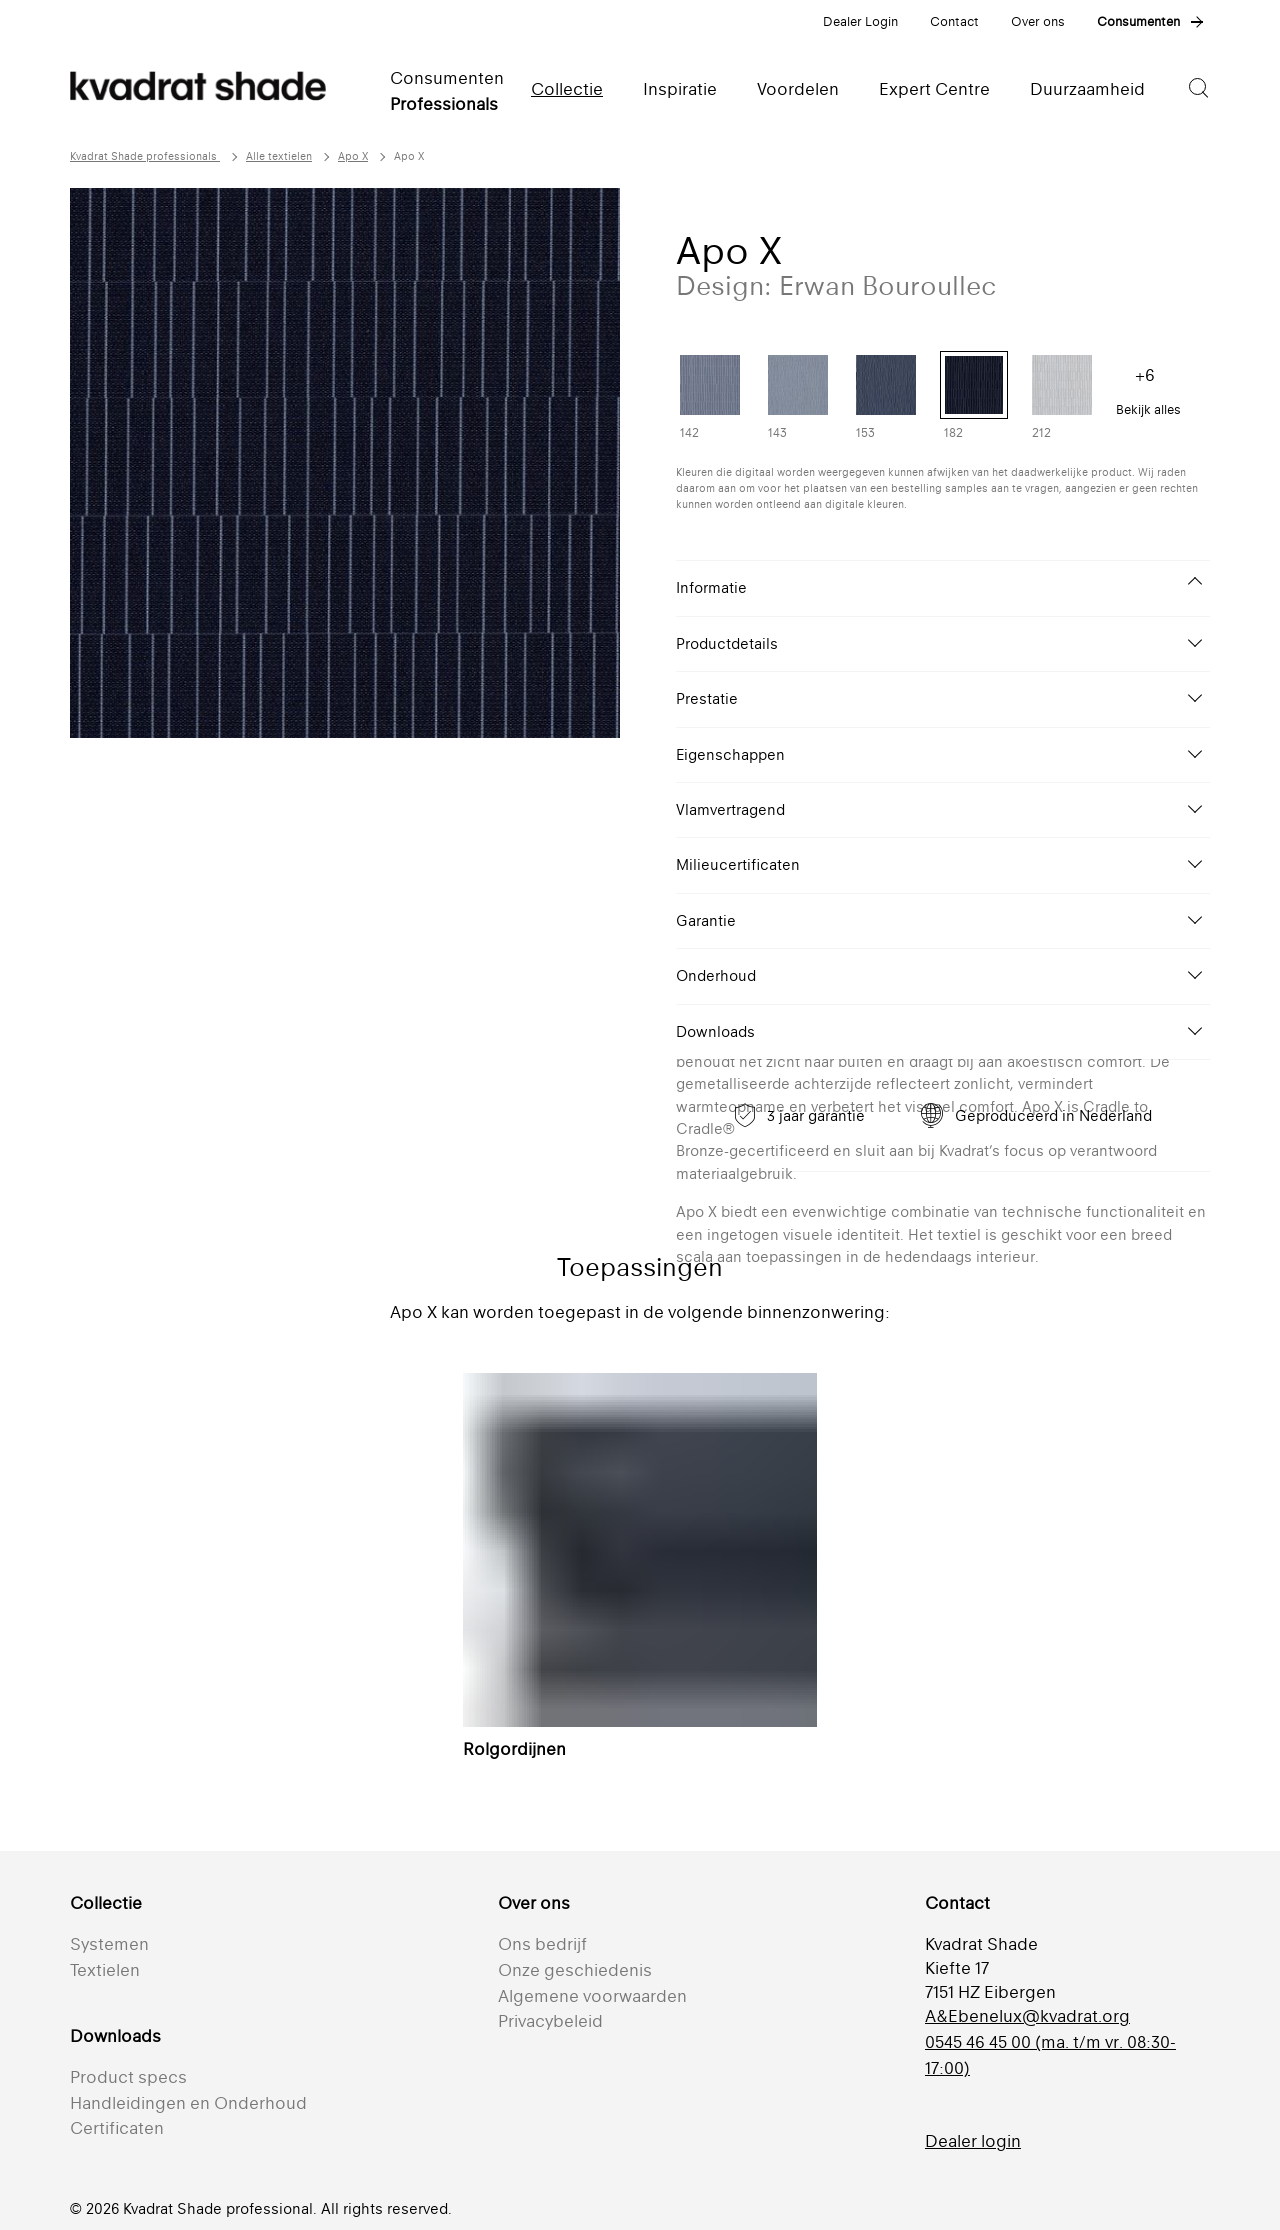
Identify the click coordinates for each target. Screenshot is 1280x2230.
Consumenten (1138, 21)
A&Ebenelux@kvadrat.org (1027, 2016)
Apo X (353, 156)
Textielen (105, 1970)
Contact (954, 21)
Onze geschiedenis (575, 1970)
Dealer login (973, 2141)
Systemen (109, 1944)
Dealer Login (860, 21)
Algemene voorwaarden (592, 1996)
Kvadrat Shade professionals (145, 156)
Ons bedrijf (542, 1944)
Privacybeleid (550, 2021)
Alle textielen (279, 156)
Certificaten (117, 2128)
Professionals (444, 104)
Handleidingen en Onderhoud (188, 2103)
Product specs (128, 2077)
